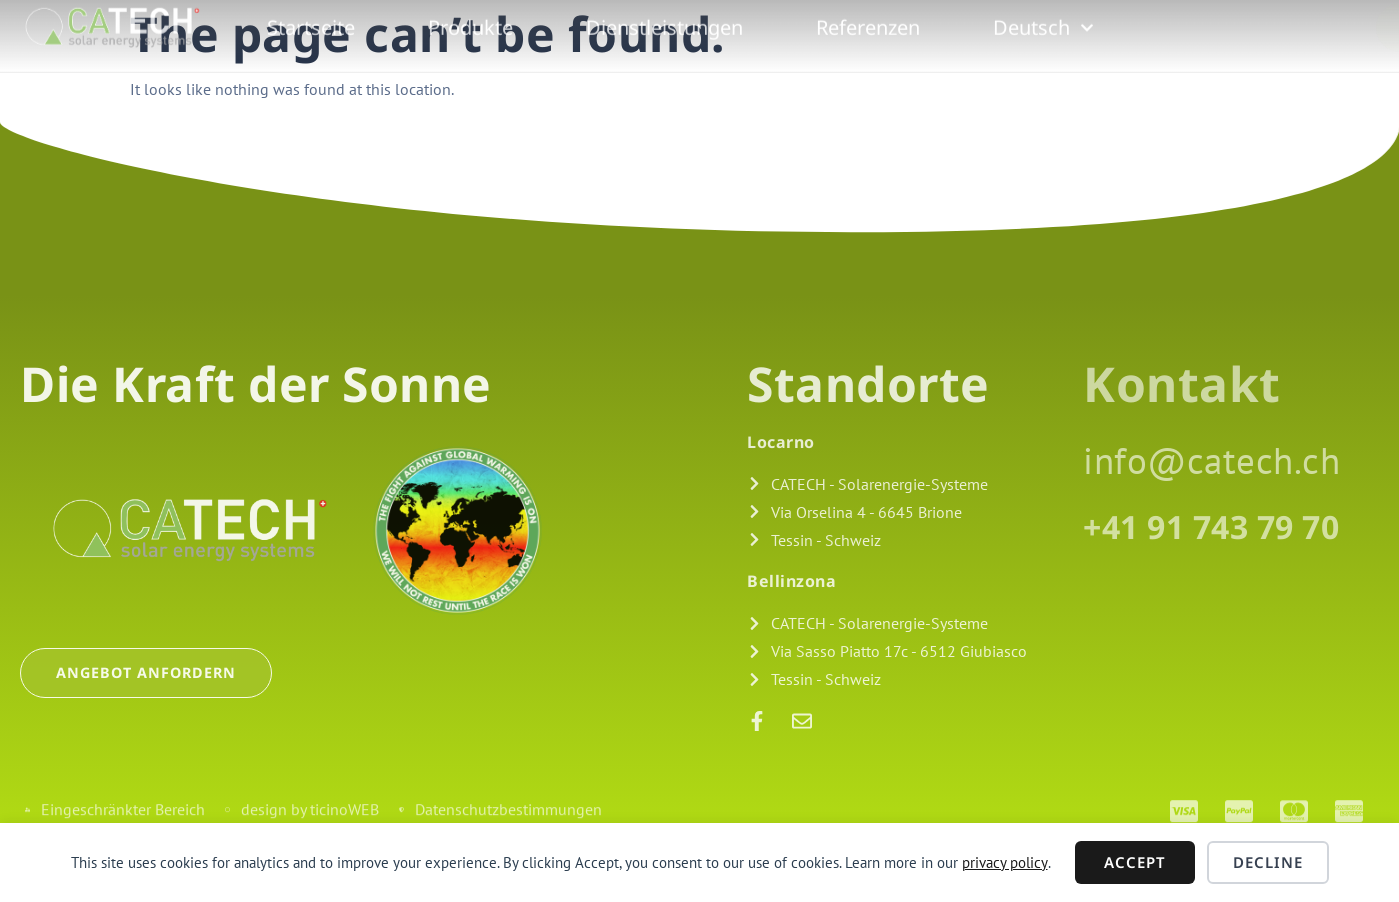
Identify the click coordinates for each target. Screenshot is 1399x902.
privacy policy (1005, 862)
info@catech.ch (1211, 460)
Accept (1135, 862)
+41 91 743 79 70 (1211, 526)
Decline (1268, 862)
